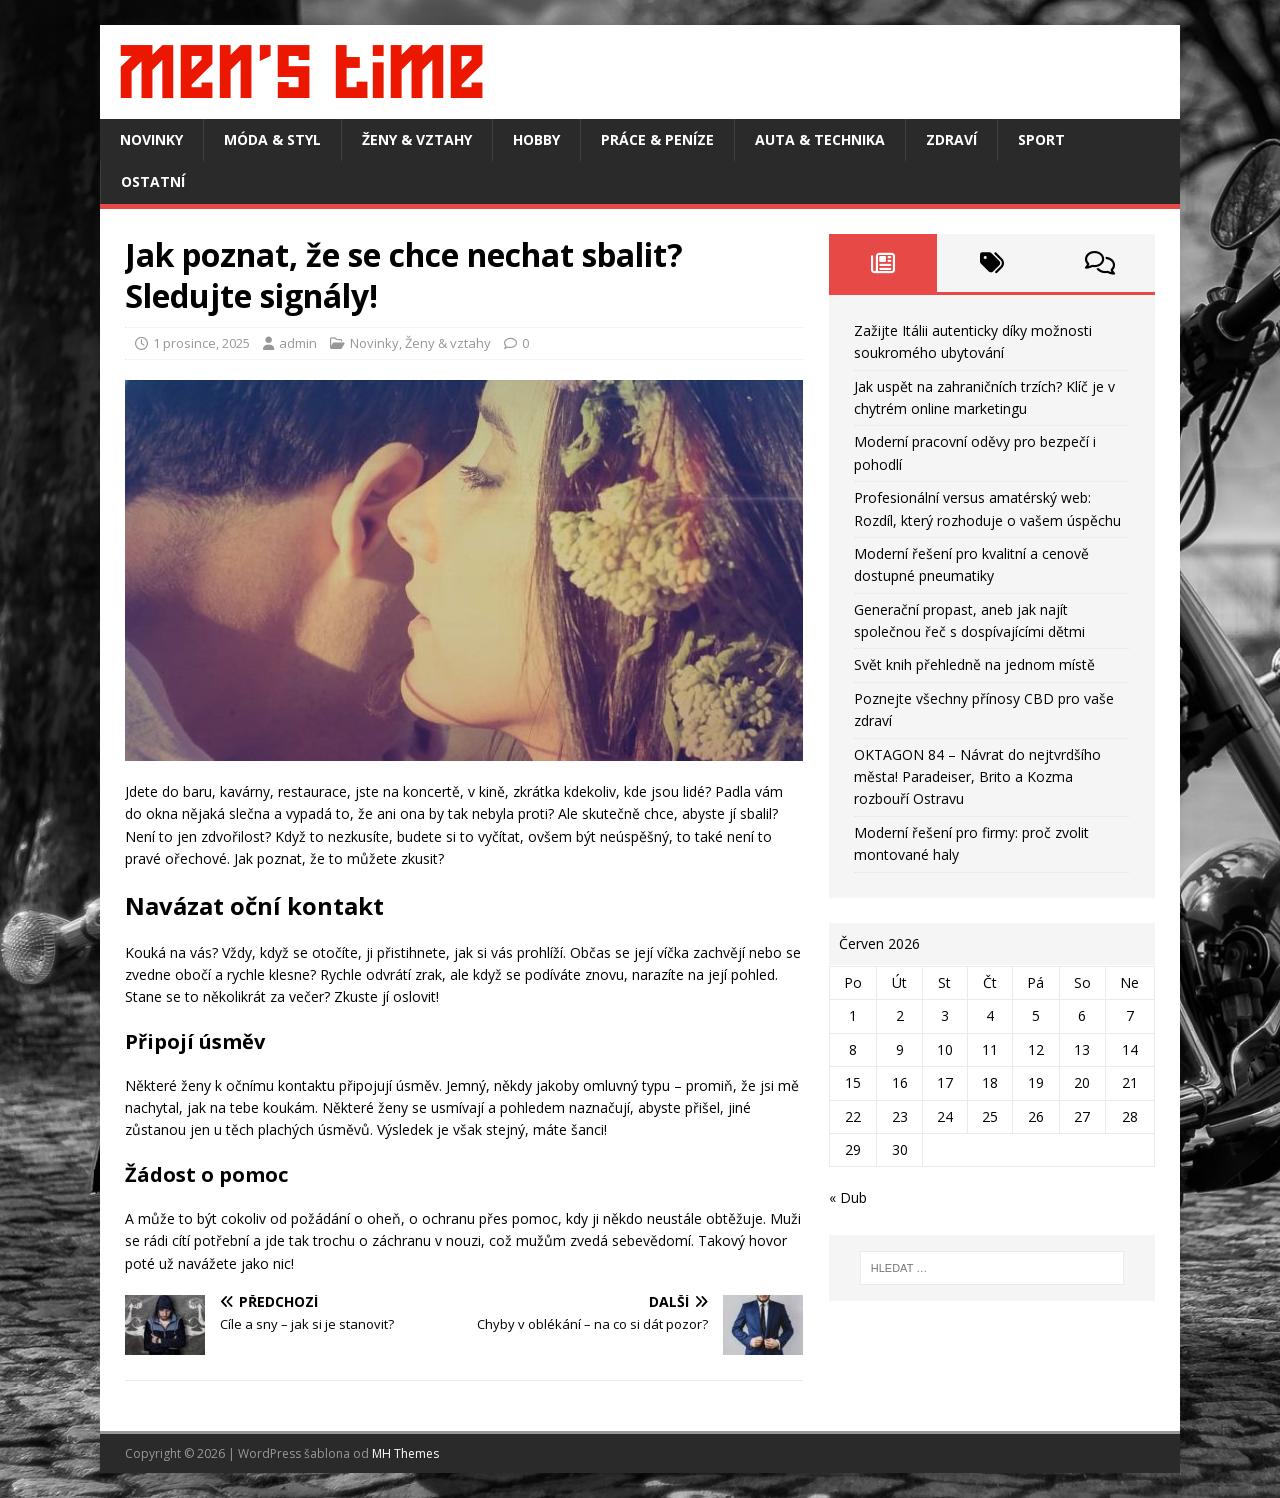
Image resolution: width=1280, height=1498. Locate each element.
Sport (1041, 139)
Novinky (151, 139)
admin (298, 343)
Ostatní (153, 181)
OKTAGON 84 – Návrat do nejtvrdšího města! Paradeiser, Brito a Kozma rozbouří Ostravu (977, 777)
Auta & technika (820, 139)
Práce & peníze (657, 139)
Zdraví (951, 139)
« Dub (848, 1197)
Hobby (536, 139)
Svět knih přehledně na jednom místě (974, 664)
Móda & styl (272, 139)
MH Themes (405, 1453)
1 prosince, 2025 (201, 343)
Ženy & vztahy (417, 139)
